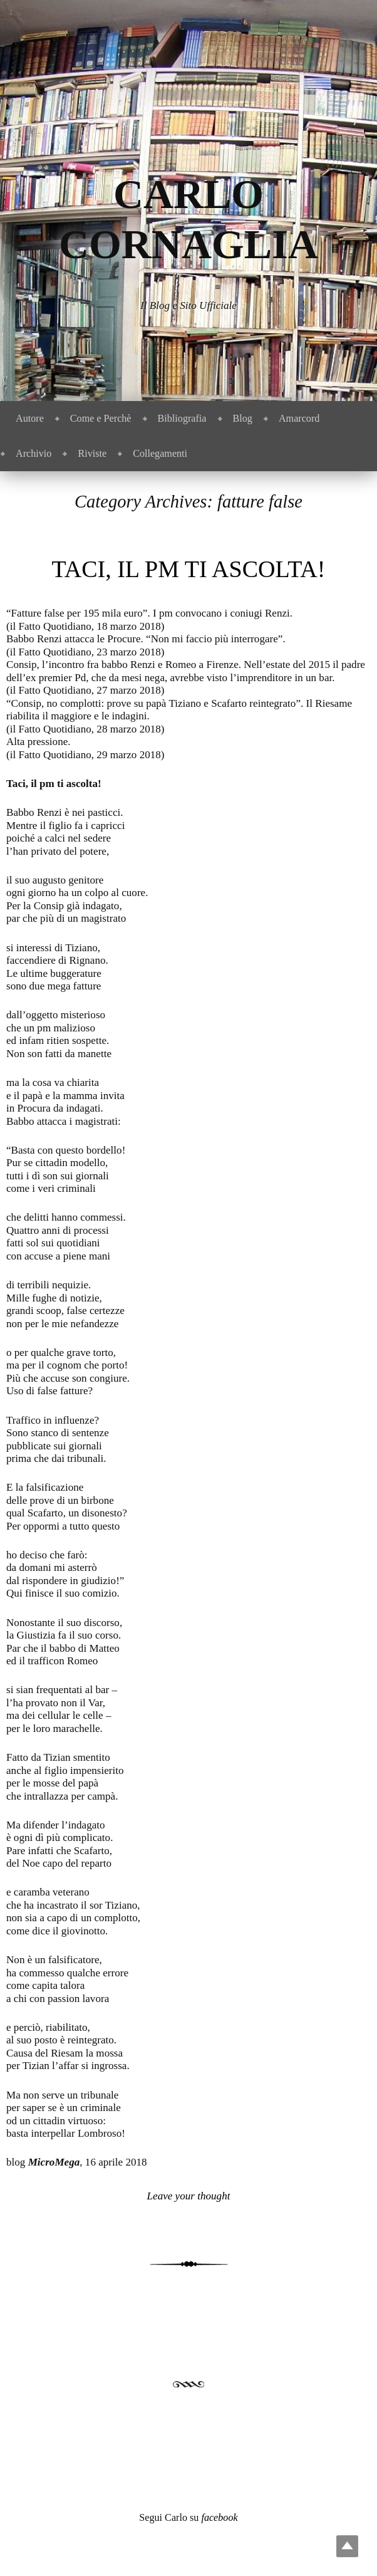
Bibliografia (182, 418)
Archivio (33, 453)
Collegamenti (160, 453)
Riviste (92, 453)
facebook (219, 2517)
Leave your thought (188, 2196)
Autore (30, 418)
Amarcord (299, 418)
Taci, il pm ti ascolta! (189, 569)
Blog (242, 418)
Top (347, 2546)
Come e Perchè (101, 418)
